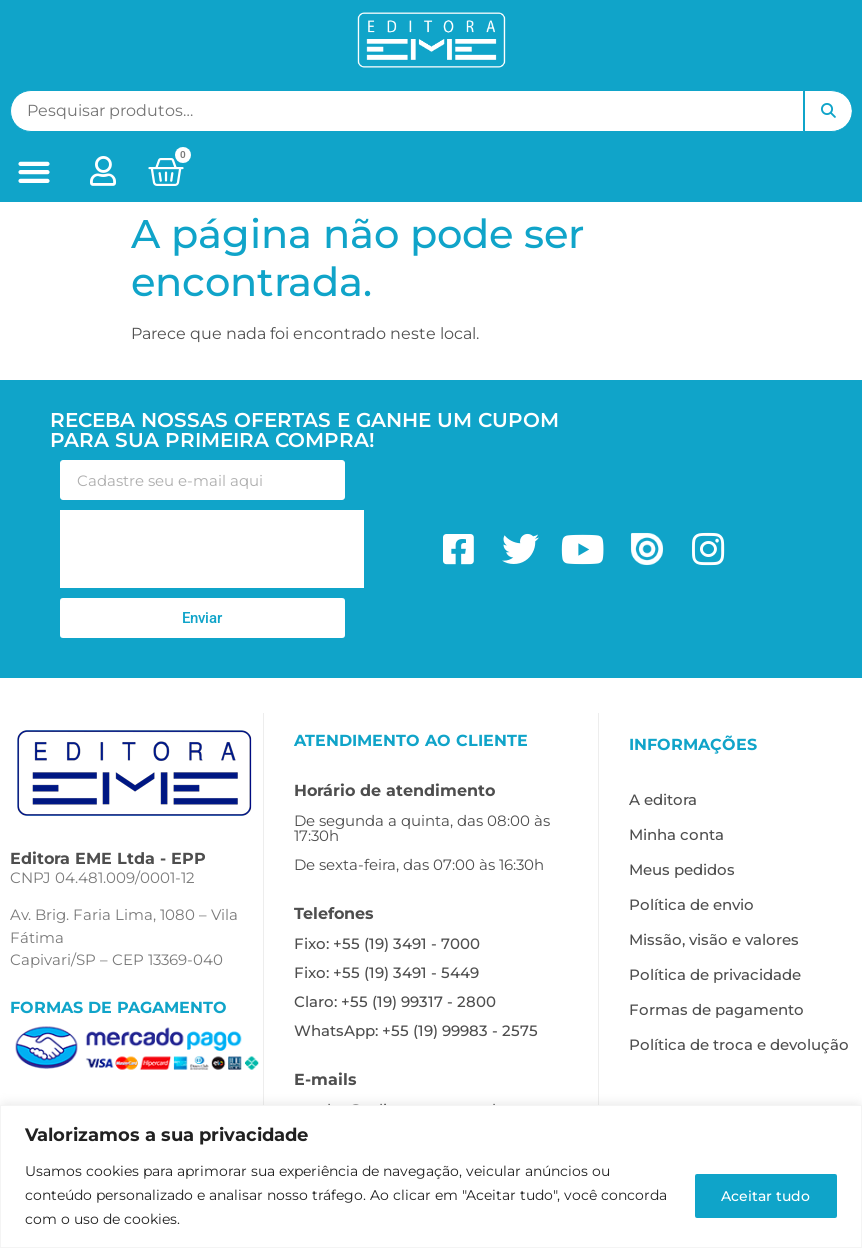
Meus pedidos (682, 869)
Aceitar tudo (763, 1195)
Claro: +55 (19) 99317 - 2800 (395, 1001)
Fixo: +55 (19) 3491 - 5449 (386, 972)
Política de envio (691, 904)
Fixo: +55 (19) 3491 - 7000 (387, 943)
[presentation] (212, 549)
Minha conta (676, 834)
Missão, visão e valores (714, 939)
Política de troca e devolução (739, 1044)
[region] (431, 1176)
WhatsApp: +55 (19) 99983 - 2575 (416, 1030)
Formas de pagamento (716, 1009)
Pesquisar (828, 111)
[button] (34, 172)
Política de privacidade (715, 974)
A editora (663, 799)
